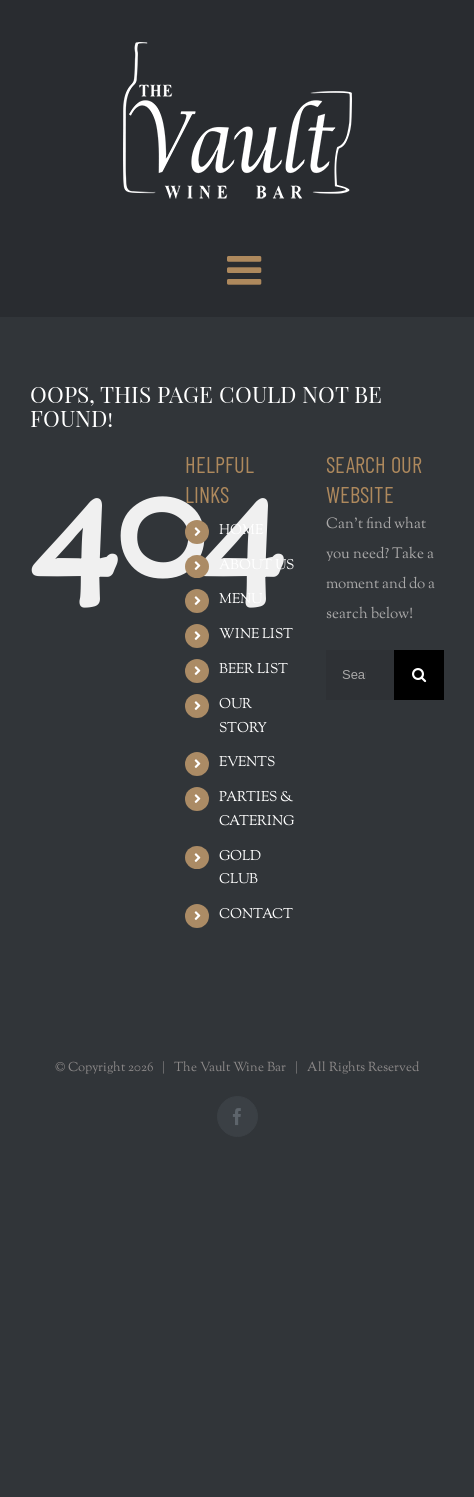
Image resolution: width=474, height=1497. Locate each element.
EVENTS (247, 763)
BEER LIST (253, 670)
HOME (241, 531)
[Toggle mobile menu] (247, 270)
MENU (240, 600)
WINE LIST (256, 635)
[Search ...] (360, 675)
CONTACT (256, 915)
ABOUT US (256, 566)
